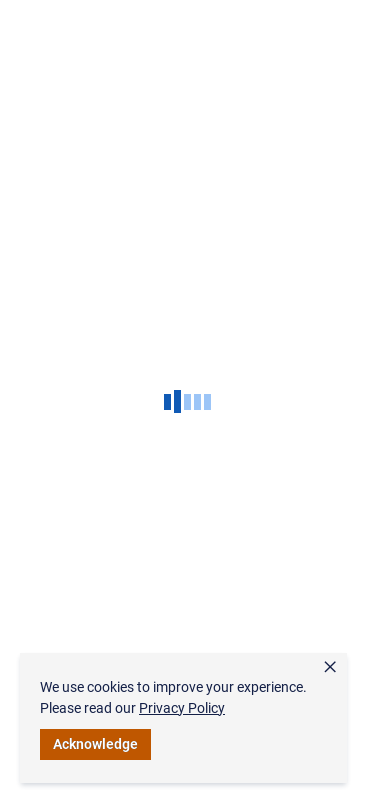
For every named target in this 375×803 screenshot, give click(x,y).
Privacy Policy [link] (182, 708)
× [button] (330, 667)
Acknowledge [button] (95, 744)
